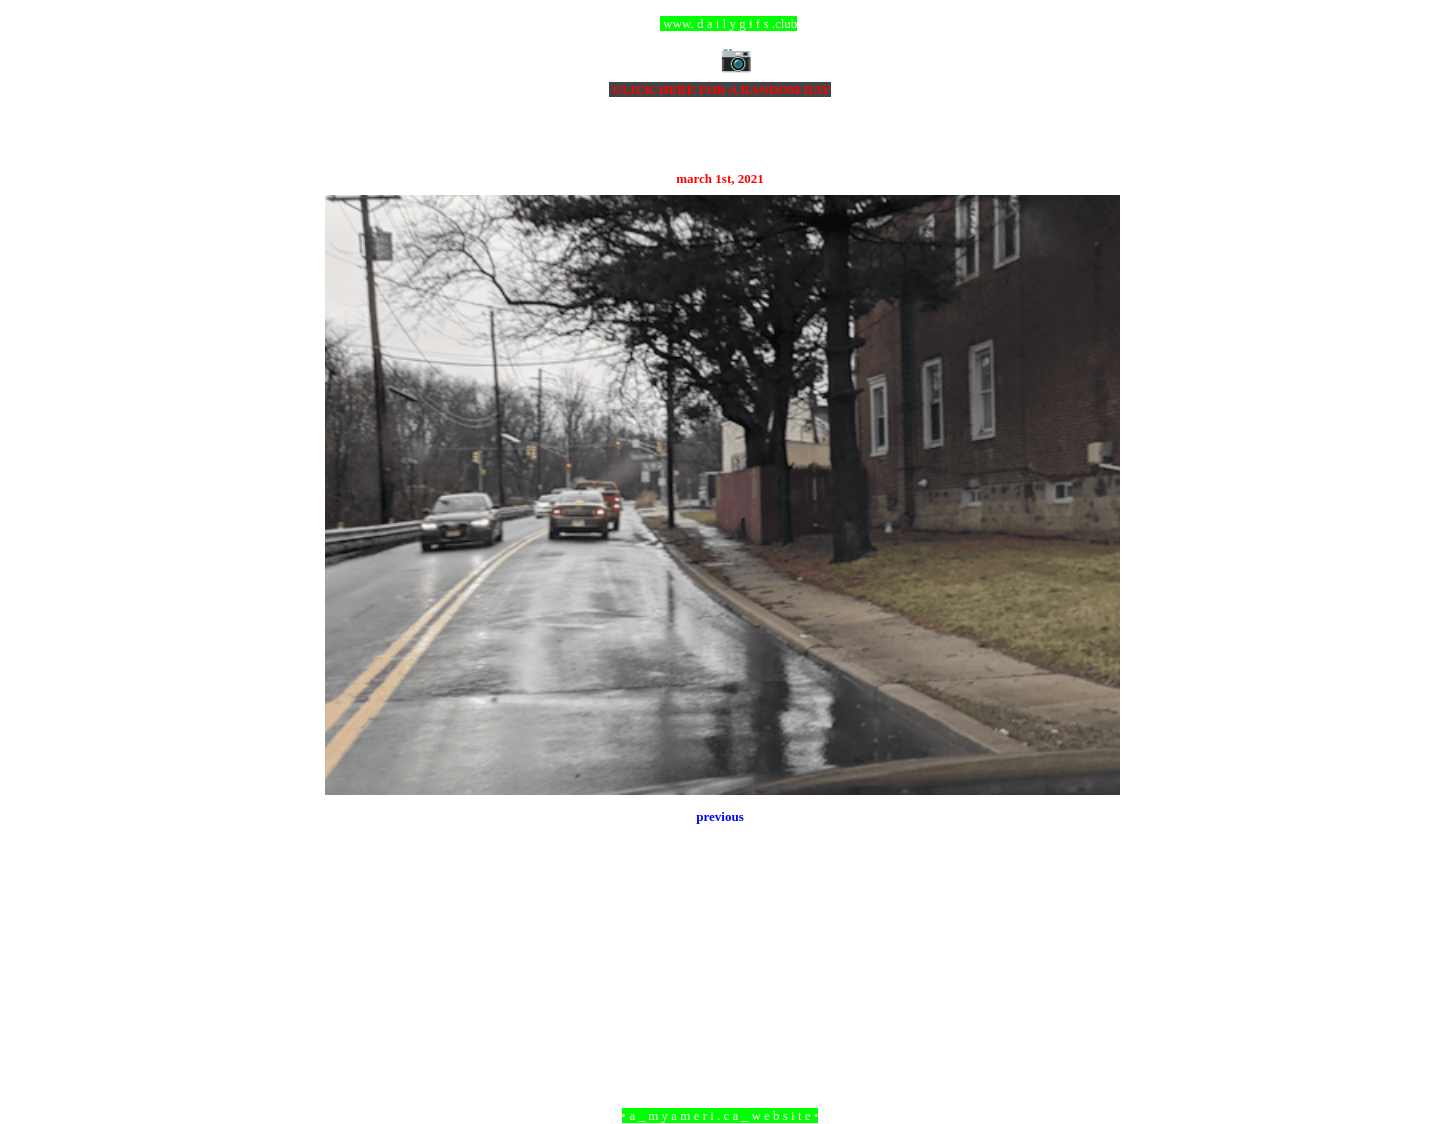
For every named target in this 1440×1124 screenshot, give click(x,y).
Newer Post (350, 1006)
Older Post (1092, 1006)
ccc (720, 23)
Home (723, 1006)
